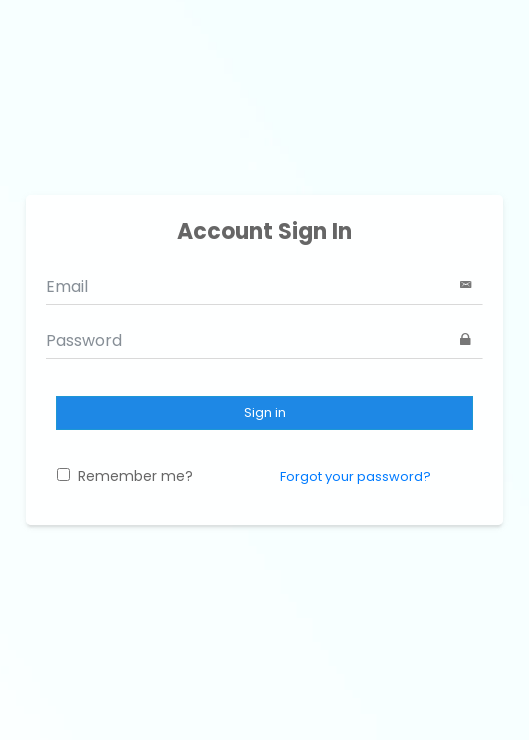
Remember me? (125, 476)
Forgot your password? (355, 476)
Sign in (265, 412)
